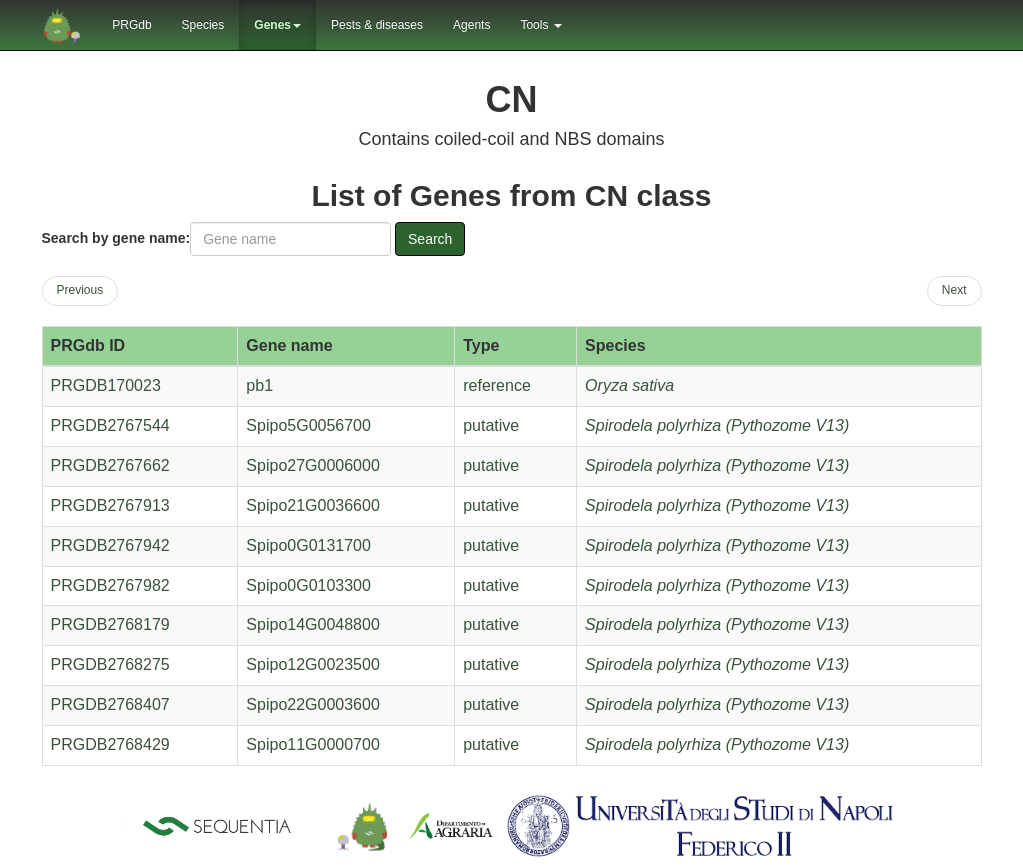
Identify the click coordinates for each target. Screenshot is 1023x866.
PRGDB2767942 (110, 545)
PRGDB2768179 (110, 624)
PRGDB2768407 (110, 704)
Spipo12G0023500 (312, 664)
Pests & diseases (377, 25)
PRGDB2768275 (110, 664)
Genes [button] (277, 25)
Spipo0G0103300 (308, 585)
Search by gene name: (116, 238)
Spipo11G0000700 (312, 744)
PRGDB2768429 (110, 744)
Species (203, 25)
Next (954, 290)
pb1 (259, 385)
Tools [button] (540, 25)
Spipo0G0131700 (308, 545)
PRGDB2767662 (110, 465)
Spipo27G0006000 (312, 465)
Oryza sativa (629, 385)
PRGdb (131, 25)
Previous (80, 290)
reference (497, 385)
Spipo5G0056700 (308, 425)
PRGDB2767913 (110, 505)
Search (430, 239)
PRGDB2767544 (110, 425)
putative (491, 425)
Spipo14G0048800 (312, 624)
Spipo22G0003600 (312, 704)
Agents (471, 25)
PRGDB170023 (106, 385)
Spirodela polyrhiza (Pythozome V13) (717, 425)
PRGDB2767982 (110, 585)
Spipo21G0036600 (312, 505)
